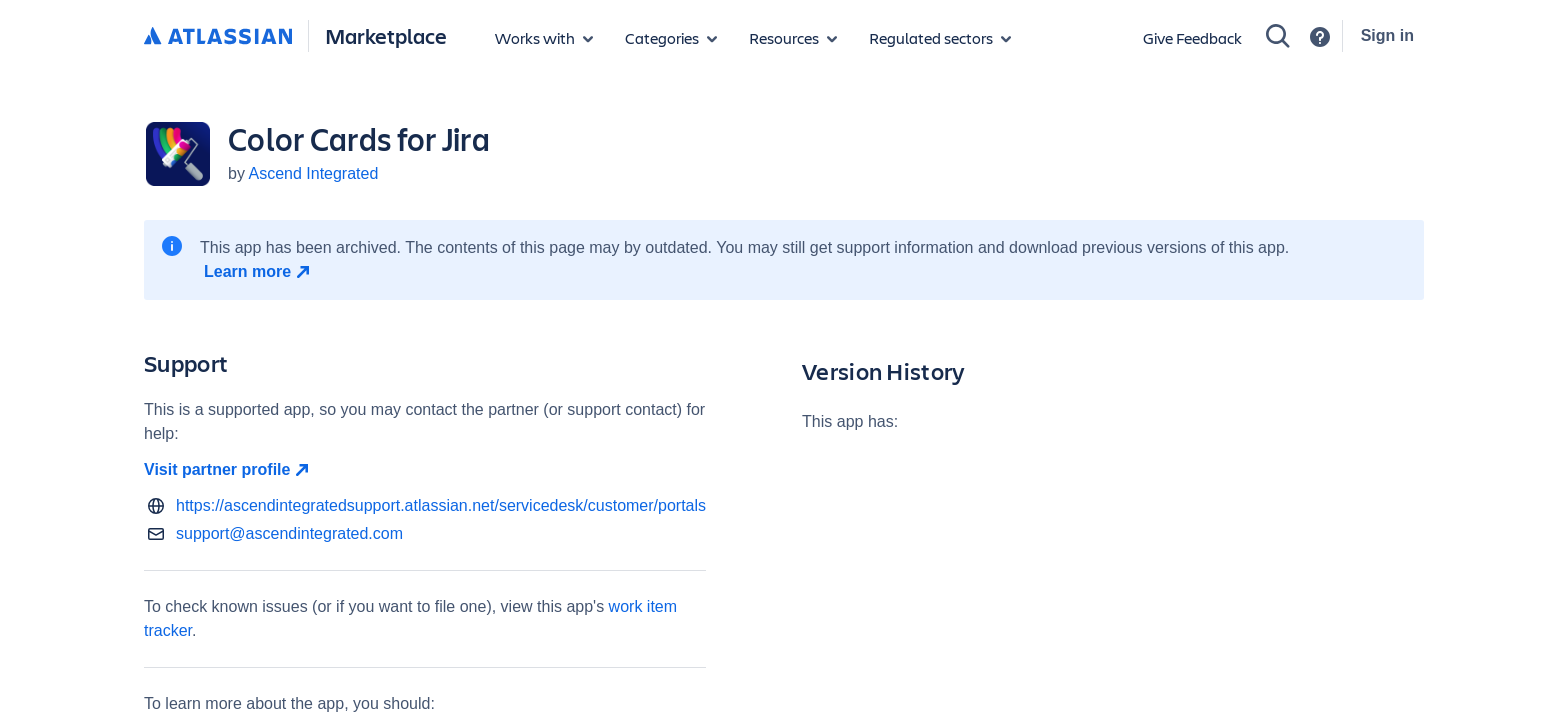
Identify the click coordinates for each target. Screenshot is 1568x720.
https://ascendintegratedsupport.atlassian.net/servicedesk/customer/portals (441, 505)
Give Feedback (1192, 37)
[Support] (1320, 37)
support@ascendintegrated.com (289, 533)
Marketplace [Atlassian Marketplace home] (386, 35)
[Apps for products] (544, 38)
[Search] (1278, 36)
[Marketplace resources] (793, 38)
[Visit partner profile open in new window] (425, 470)
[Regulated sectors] (940, 38)
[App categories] (671, 38)
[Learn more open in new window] (259, 272)
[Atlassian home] (218, 37)
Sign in (1387, 35)
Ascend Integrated (313, 173)
